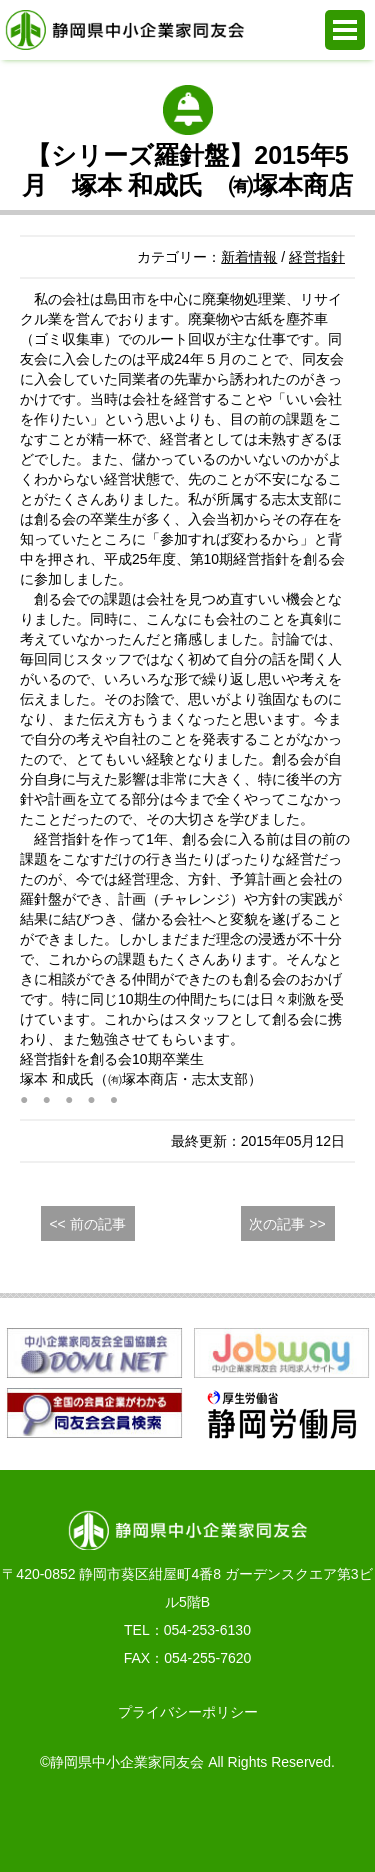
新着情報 (249, 257)
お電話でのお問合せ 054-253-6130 (39, 1822)
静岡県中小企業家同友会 (125, 30)
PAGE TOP (336, 1822)
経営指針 (317, 257)
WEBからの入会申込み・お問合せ (138, 1822)
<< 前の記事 (87, 1224)
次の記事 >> (287, 1224)
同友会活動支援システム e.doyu (237, 1822)
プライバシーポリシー (188, 1712)
